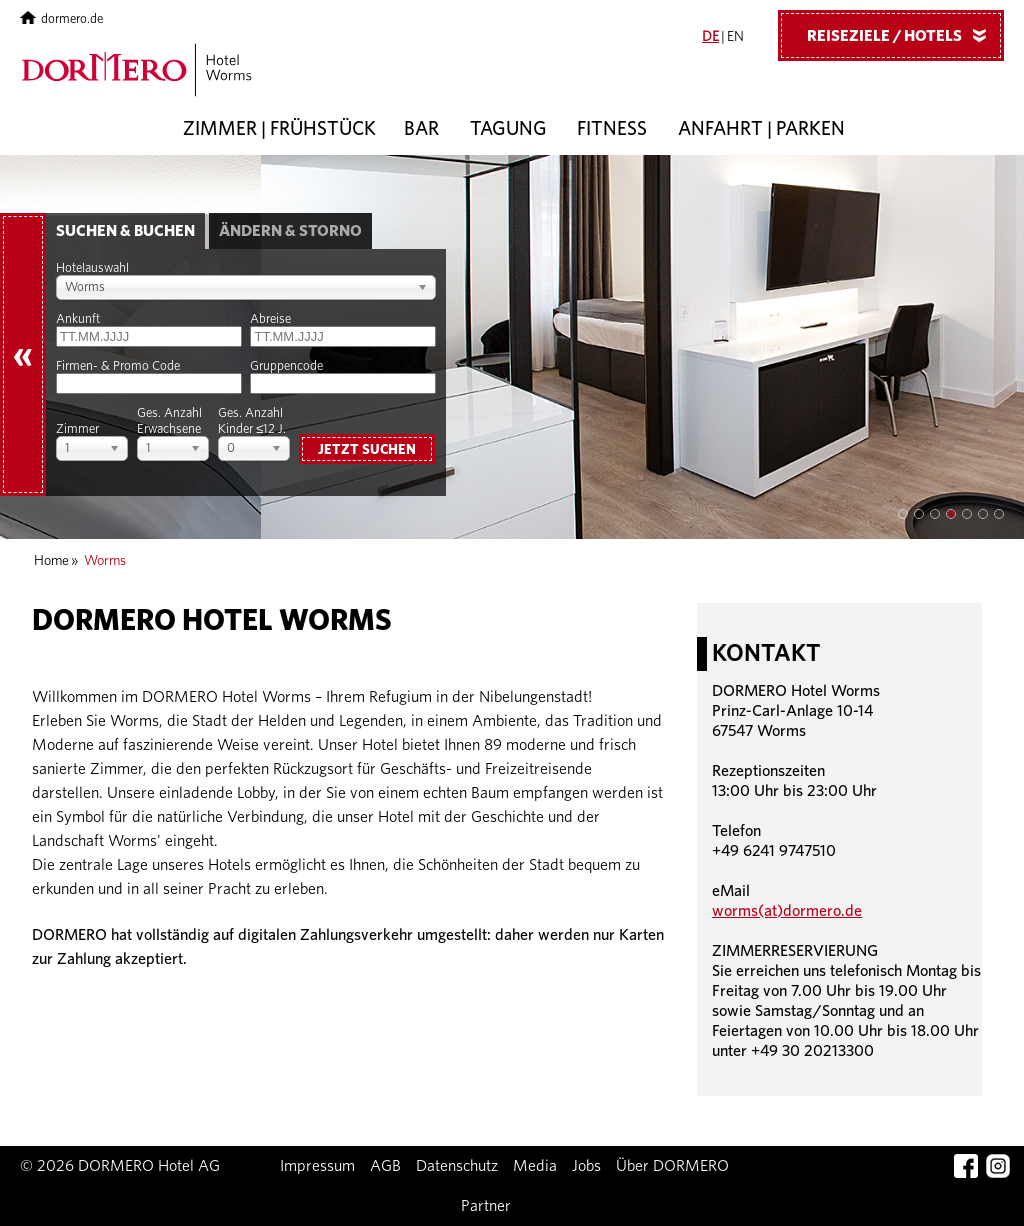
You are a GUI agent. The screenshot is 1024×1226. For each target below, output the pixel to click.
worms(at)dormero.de (787, 911)
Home (51, 561)
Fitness (612, 129)
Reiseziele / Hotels (904, 35)
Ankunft (78, 319)
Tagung (508, 129)
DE (710, 37)
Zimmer (77, 429)
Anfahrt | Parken (761, 129)
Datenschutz (457, 1166)
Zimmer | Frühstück (279, 129)
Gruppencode (286, 366)
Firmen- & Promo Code (118, 366)
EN (735, 37)
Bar (421, 129)
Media (535, 1166)
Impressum (317, 1166)
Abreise (270, 319)
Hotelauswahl (92, 268)
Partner (486, 1206)
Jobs (586, 1166)
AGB (385, 1166)
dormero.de (61, 19)
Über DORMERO (672, 1166)
